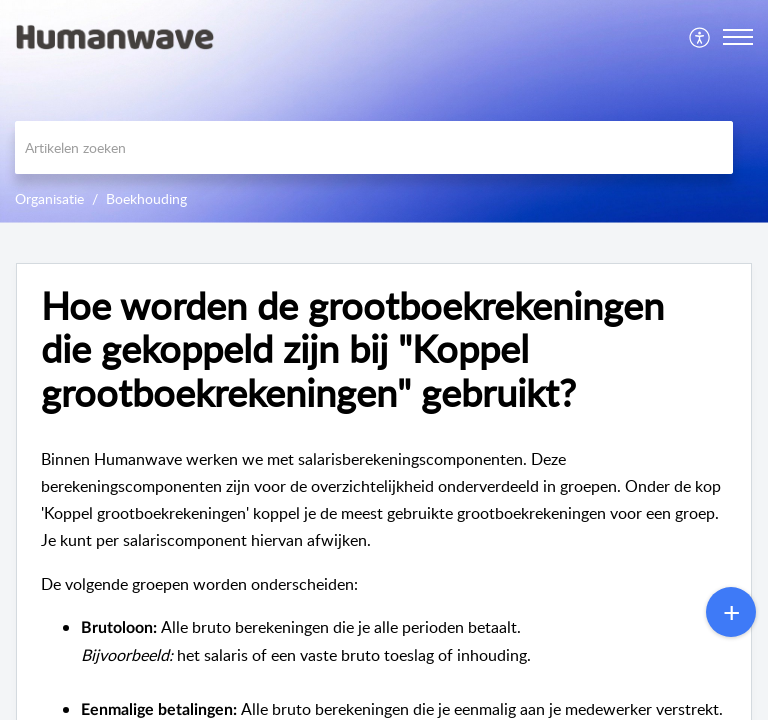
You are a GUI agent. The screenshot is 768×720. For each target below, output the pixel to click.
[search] (374, 147)
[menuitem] (700, 37)
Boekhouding (146, 198)
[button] (700, 37)
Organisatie (49, 198)
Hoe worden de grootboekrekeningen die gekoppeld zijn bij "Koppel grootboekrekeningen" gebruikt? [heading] (352, 349)
